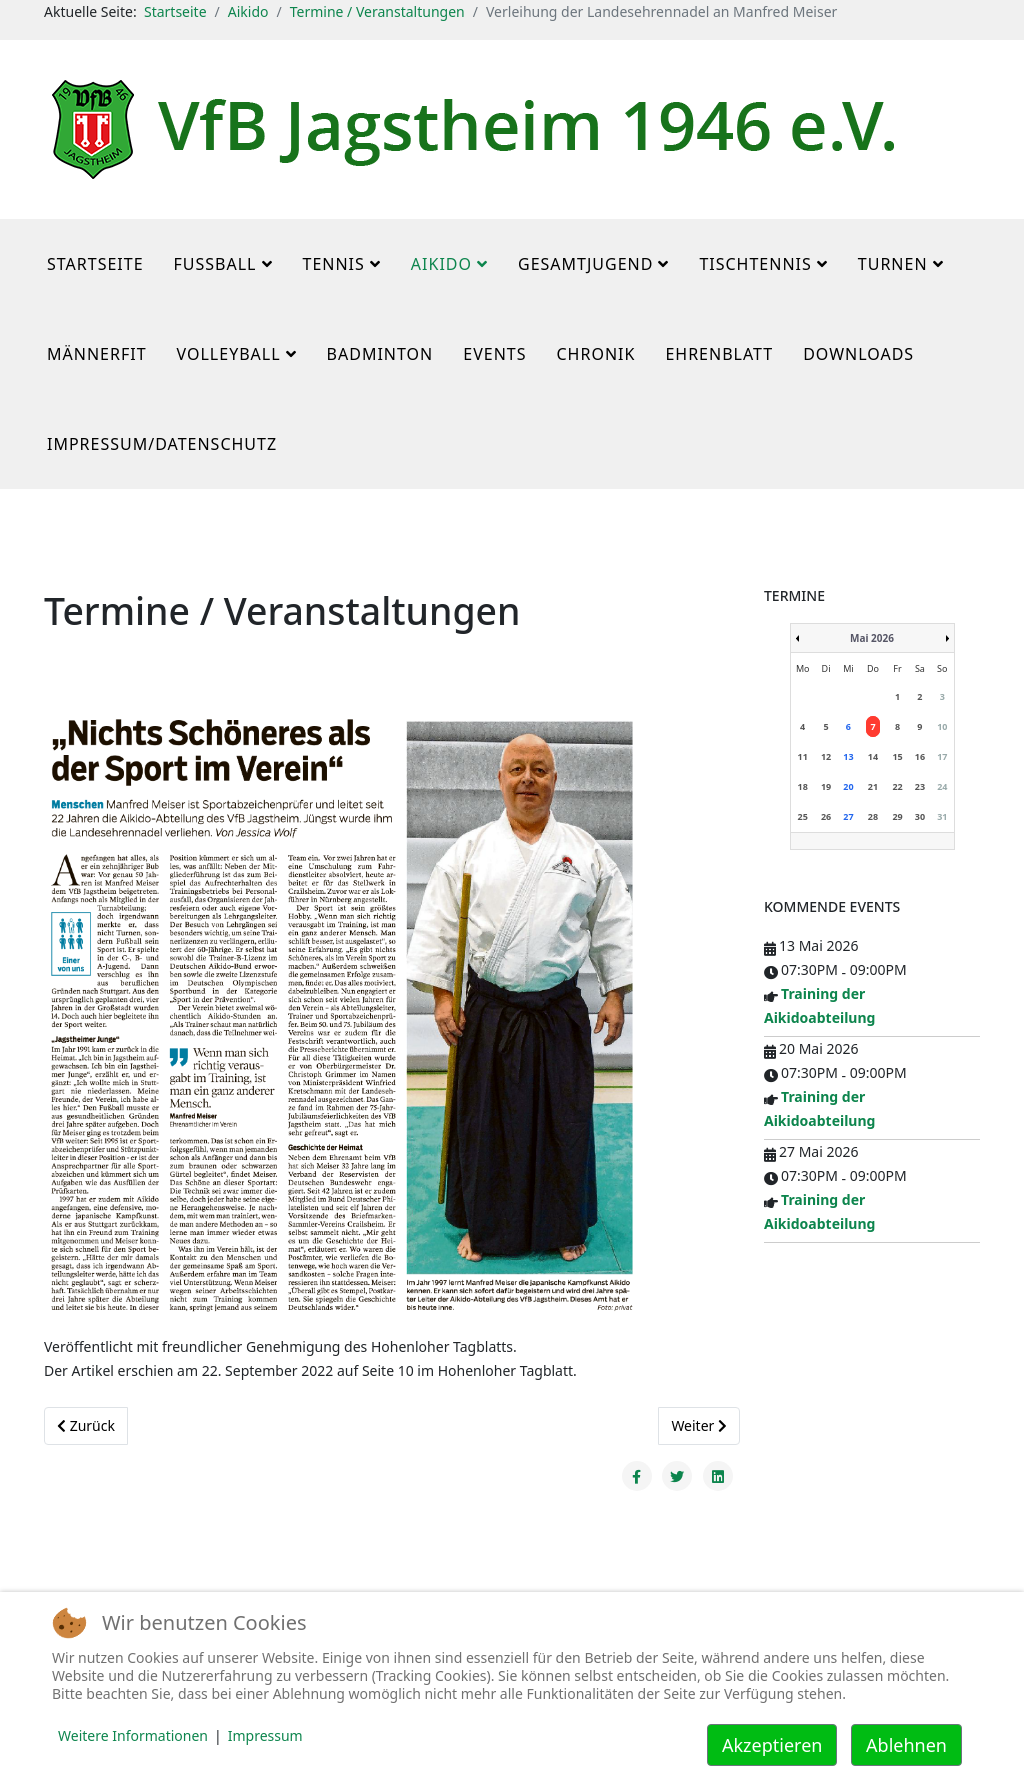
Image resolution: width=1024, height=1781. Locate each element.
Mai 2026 (872, 638)
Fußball (215, 264)
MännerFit (97, 354)
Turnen (893, 264)
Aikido (248, 11)
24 (942, 786)
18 (803, 786)
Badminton (380, 354)
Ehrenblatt (719, 354)
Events (494, 354)
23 (920, 786)
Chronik (595, 354)
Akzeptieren (772, 1745)
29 (897, 816)
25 (803, 816)
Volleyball (229, 354)
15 (897, 756)
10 (942, 726)
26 (826, 816)
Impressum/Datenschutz (162, 444)
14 (873, 756)
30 (920, 816)
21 (873, 786)
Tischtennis (755, 264)
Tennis (334, 264)
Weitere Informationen (133, 1735)
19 (826, 786)
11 (803, 756)
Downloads (858, 354)
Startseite (175, 11)
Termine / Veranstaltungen (377, 11)
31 (942, 816)
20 (848, 786)
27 (848, 816)
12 (826, 756)
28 (873, 816)
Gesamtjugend (585, 264)
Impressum (265, 1735)
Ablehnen (906, 1745)
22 (897, 786)
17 (942, 756)
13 (848, 756)
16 (920, 756)
